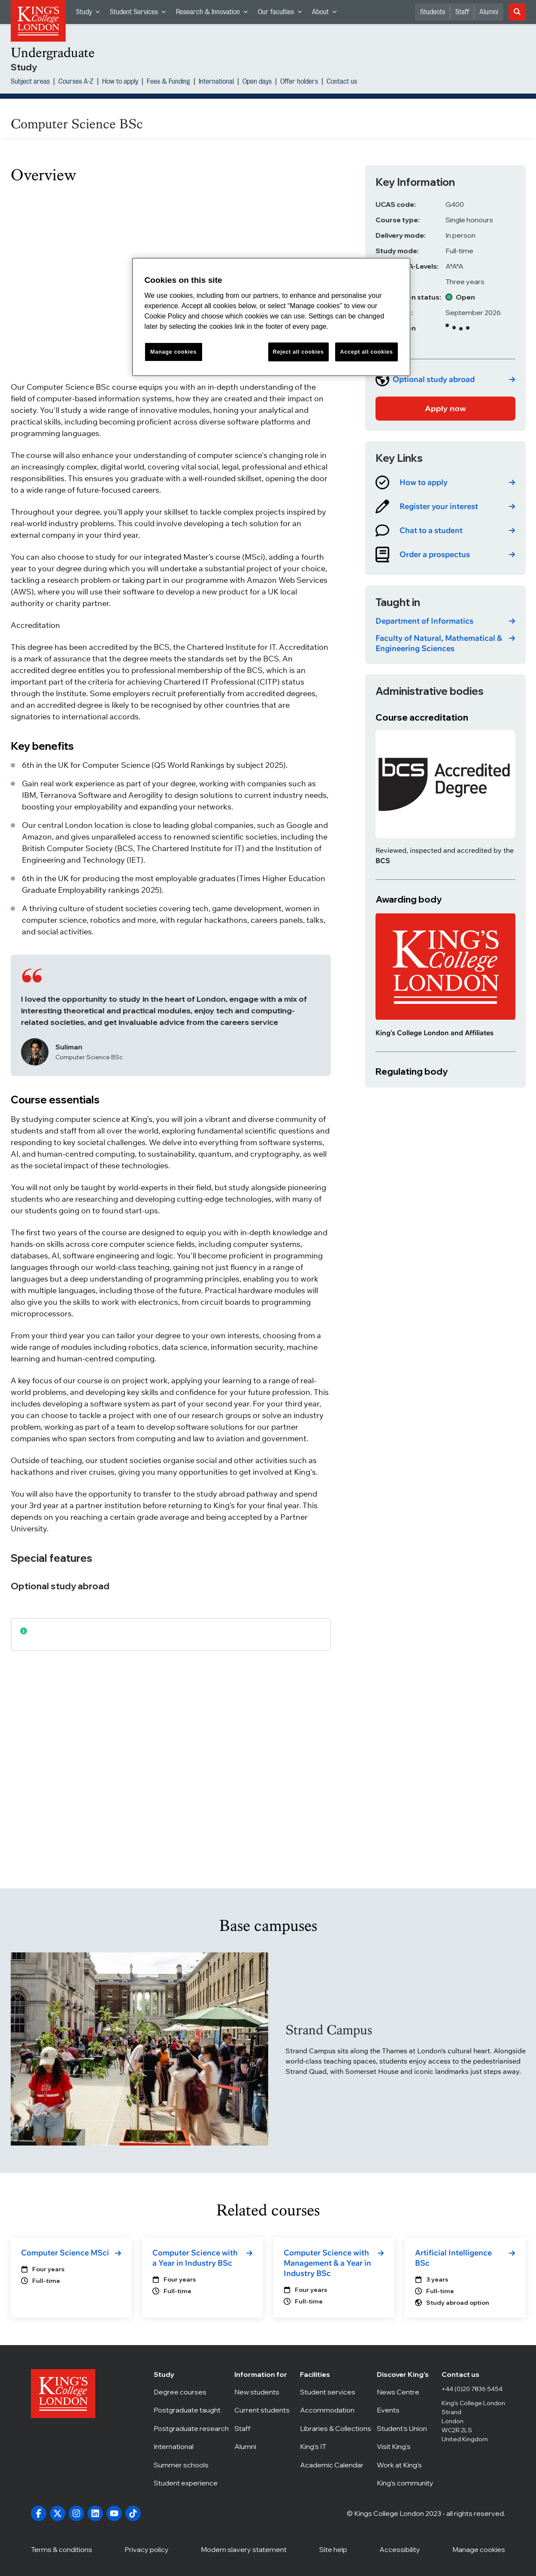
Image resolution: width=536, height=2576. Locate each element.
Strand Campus (328, 2029)
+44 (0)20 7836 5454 (472, 2389)
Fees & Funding (168, 82)
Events (406, 2410)
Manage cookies (478, 2549)
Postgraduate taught (191, 2410)
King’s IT (335, 2446)
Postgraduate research (191, 2428)
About (327, 14)
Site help (333, 2549)
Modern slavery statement (244, 2549)
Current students (264, 2410)
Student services (335, 2392)
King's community (406, 2483)
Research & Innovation (214, 14)
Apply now (445, 408)
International (216, 82)
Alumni (488, 12)
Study (90, 14)
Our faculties (282, 14)
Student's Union (406, 2428)
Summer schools (191, 2465)
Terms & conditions (61, 2549)
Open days (257, 82)
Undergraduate (53, 52)
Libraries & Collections (335, 2428)
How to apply (120, 82)
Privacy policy (146, 2549)
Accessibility (399, 2549)
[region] (271, 317)
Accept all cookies (366, 352)
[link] (445, 379)
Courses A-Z (76, 82)
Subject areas (30, 82)
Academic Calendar (335, 2465)
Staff (462, 12)
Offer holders (299, 82)
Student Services (140, 14)
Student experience (191, 2483)
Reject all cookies (298, 352)
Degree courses (191, 2392)
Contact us (342, 82)
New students (264, 2392)
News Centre (406, 2392)
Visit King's (406, 2446)
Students (432, 12)
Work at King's (406, 2465)
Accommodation (335, 2410)
